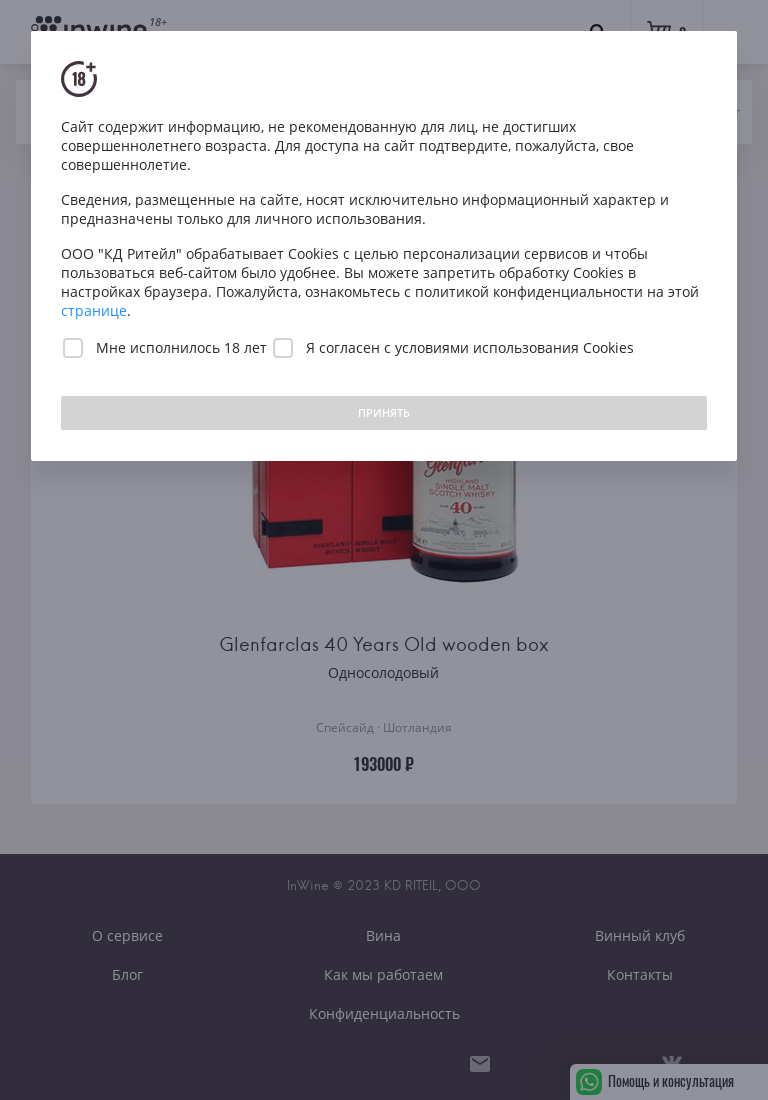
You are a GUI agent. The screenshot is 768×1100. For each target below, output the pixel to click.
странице (94, 310)
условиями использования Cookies (514, 347)
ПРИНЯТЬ (384, 412)
